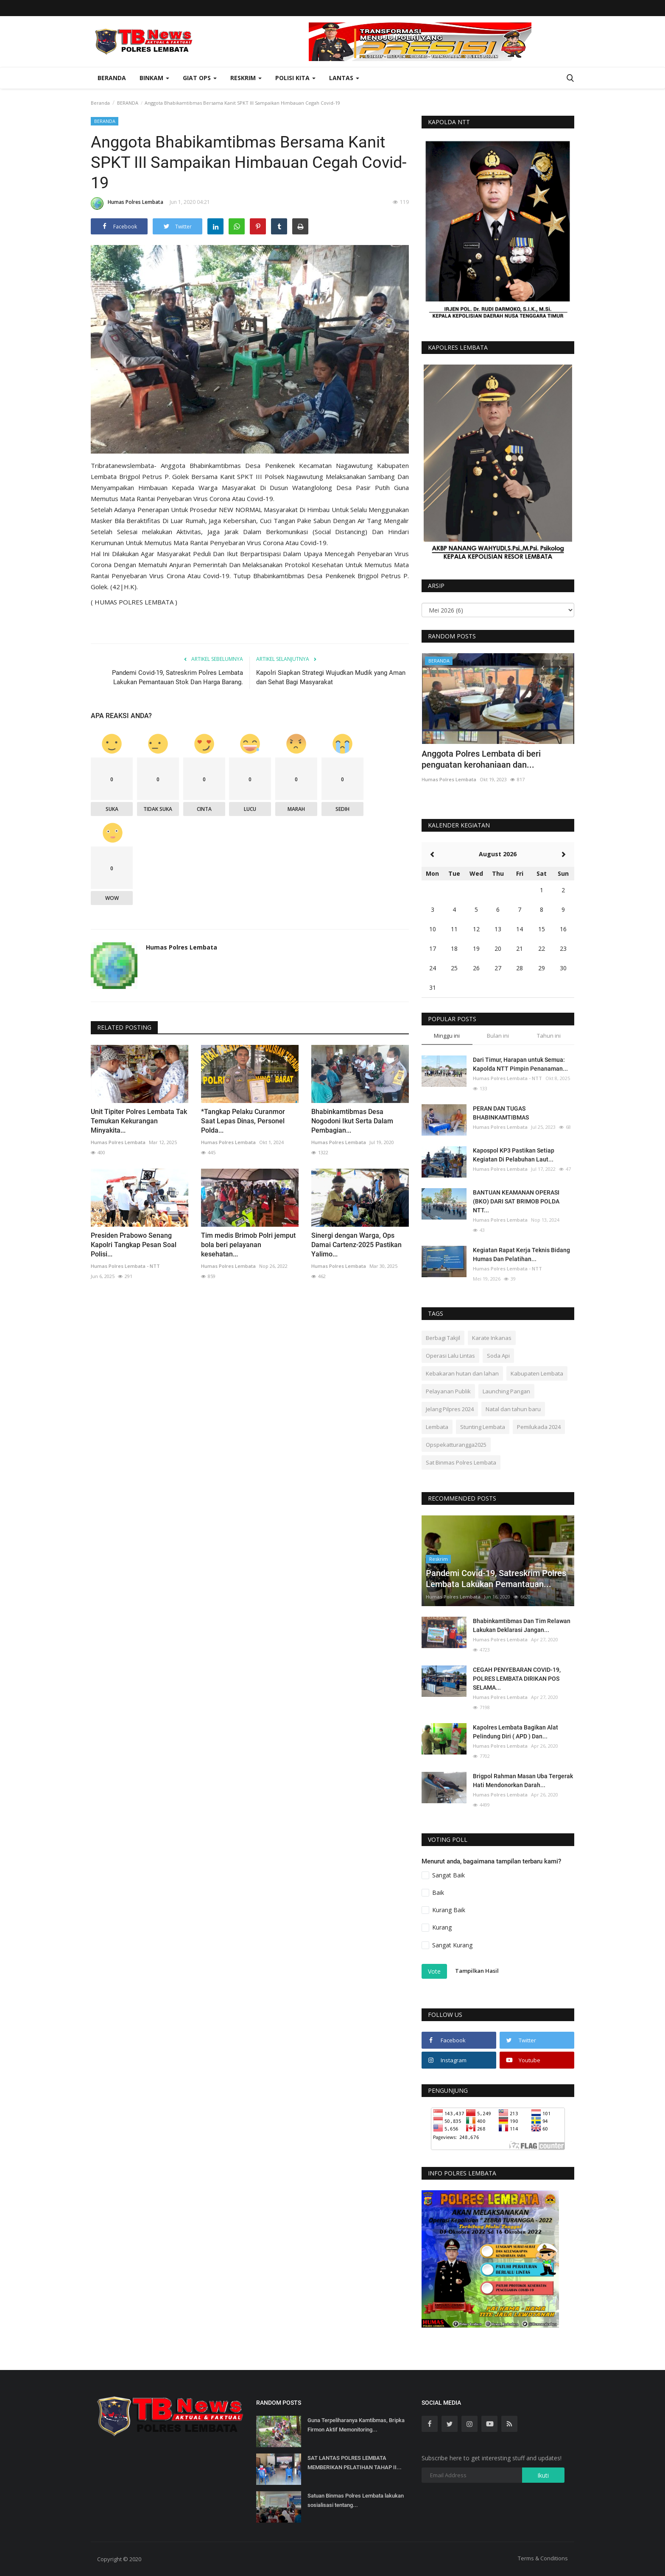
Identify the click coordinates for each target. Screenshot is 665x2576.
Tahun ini (549, 1035)
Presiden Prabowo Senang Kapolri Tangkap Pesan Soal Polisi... (133, 1244)
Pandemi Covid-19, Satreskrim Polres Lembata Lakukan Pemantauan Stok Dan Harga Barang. (177, 677)
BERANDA (127, 103)
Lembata (437, 1427)
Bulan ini (498, 1035)
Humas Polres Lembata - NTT (125, 1266)
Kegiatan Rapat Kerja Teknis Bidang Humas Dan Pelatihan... (521, 1254)
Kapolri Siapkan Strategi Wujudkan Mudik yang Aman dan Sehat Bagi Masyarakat (330, 677)
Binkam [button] (154, 78)
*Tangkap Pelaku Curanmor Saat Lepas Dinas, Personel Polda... (243, 1121)
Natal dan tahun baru (513, 1409)
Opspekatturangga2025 (456, 1444)
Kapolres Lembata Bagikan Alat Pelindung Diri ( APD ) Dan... (515, 1732)
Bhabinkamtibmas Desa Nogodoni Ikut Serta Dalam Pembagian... (352, 1121)
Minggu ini (447, 1035)
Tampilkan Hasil (477, 1970)
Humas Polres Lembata (127, 203)
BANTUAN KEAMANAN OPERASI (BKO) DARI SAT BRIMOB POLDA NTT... (516, 1201)
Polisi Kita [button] (295, 78)
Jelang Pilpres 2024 (450, 1409)
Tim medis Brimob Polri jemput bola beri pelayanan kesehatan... (248, 1244)
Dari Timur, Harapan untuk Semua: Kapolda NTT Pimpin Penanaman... (520, 1064)
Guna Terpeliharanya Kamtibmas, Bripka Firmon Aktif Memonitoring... (356, 2425)
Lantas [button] (344, 78)
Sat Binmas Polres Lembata (461, 1462)
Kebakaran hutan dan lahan (462, 1373)
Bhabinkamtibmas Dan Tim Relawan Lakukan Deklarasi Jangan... (521, 1625)
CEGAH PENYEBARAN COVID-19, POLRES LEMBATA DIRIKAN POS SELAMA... (517, 1678)
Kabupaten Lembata (537, 1373)
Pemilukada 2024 (539, 1427)
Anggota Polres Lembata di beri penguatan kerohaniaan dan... (481, 759)
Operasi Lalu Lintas (450, 1355)
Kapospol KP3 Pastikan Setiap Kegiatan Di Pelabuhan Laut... (513, 1155)
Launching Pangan (506, 1391)
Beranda (112, 78)
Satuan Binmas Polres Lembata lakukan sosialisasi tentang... (355, 2500)
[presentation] (542, 667)
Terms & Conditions (543, 2558)
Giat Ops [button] (200, 78)
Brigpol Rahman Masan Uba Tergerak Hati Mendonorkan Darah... (523, 1780)
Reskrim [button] (246, 78)
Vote (434, 1971)
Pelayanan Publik (448, 1391)
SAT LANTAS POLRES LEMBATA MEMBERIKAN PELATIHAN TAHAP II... (354, 2462)
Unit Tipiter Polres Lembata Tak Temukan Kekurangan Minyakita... (139, 1121)
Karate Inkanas (491, 1338)
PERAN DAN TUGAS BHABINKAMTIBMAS (501, 1113)
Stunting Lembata (482, 1427)
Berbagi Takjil (443, 1338)
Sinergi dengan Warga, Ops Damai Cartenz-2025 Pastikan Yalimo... (356, 1244)
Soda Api (498, 1355)
